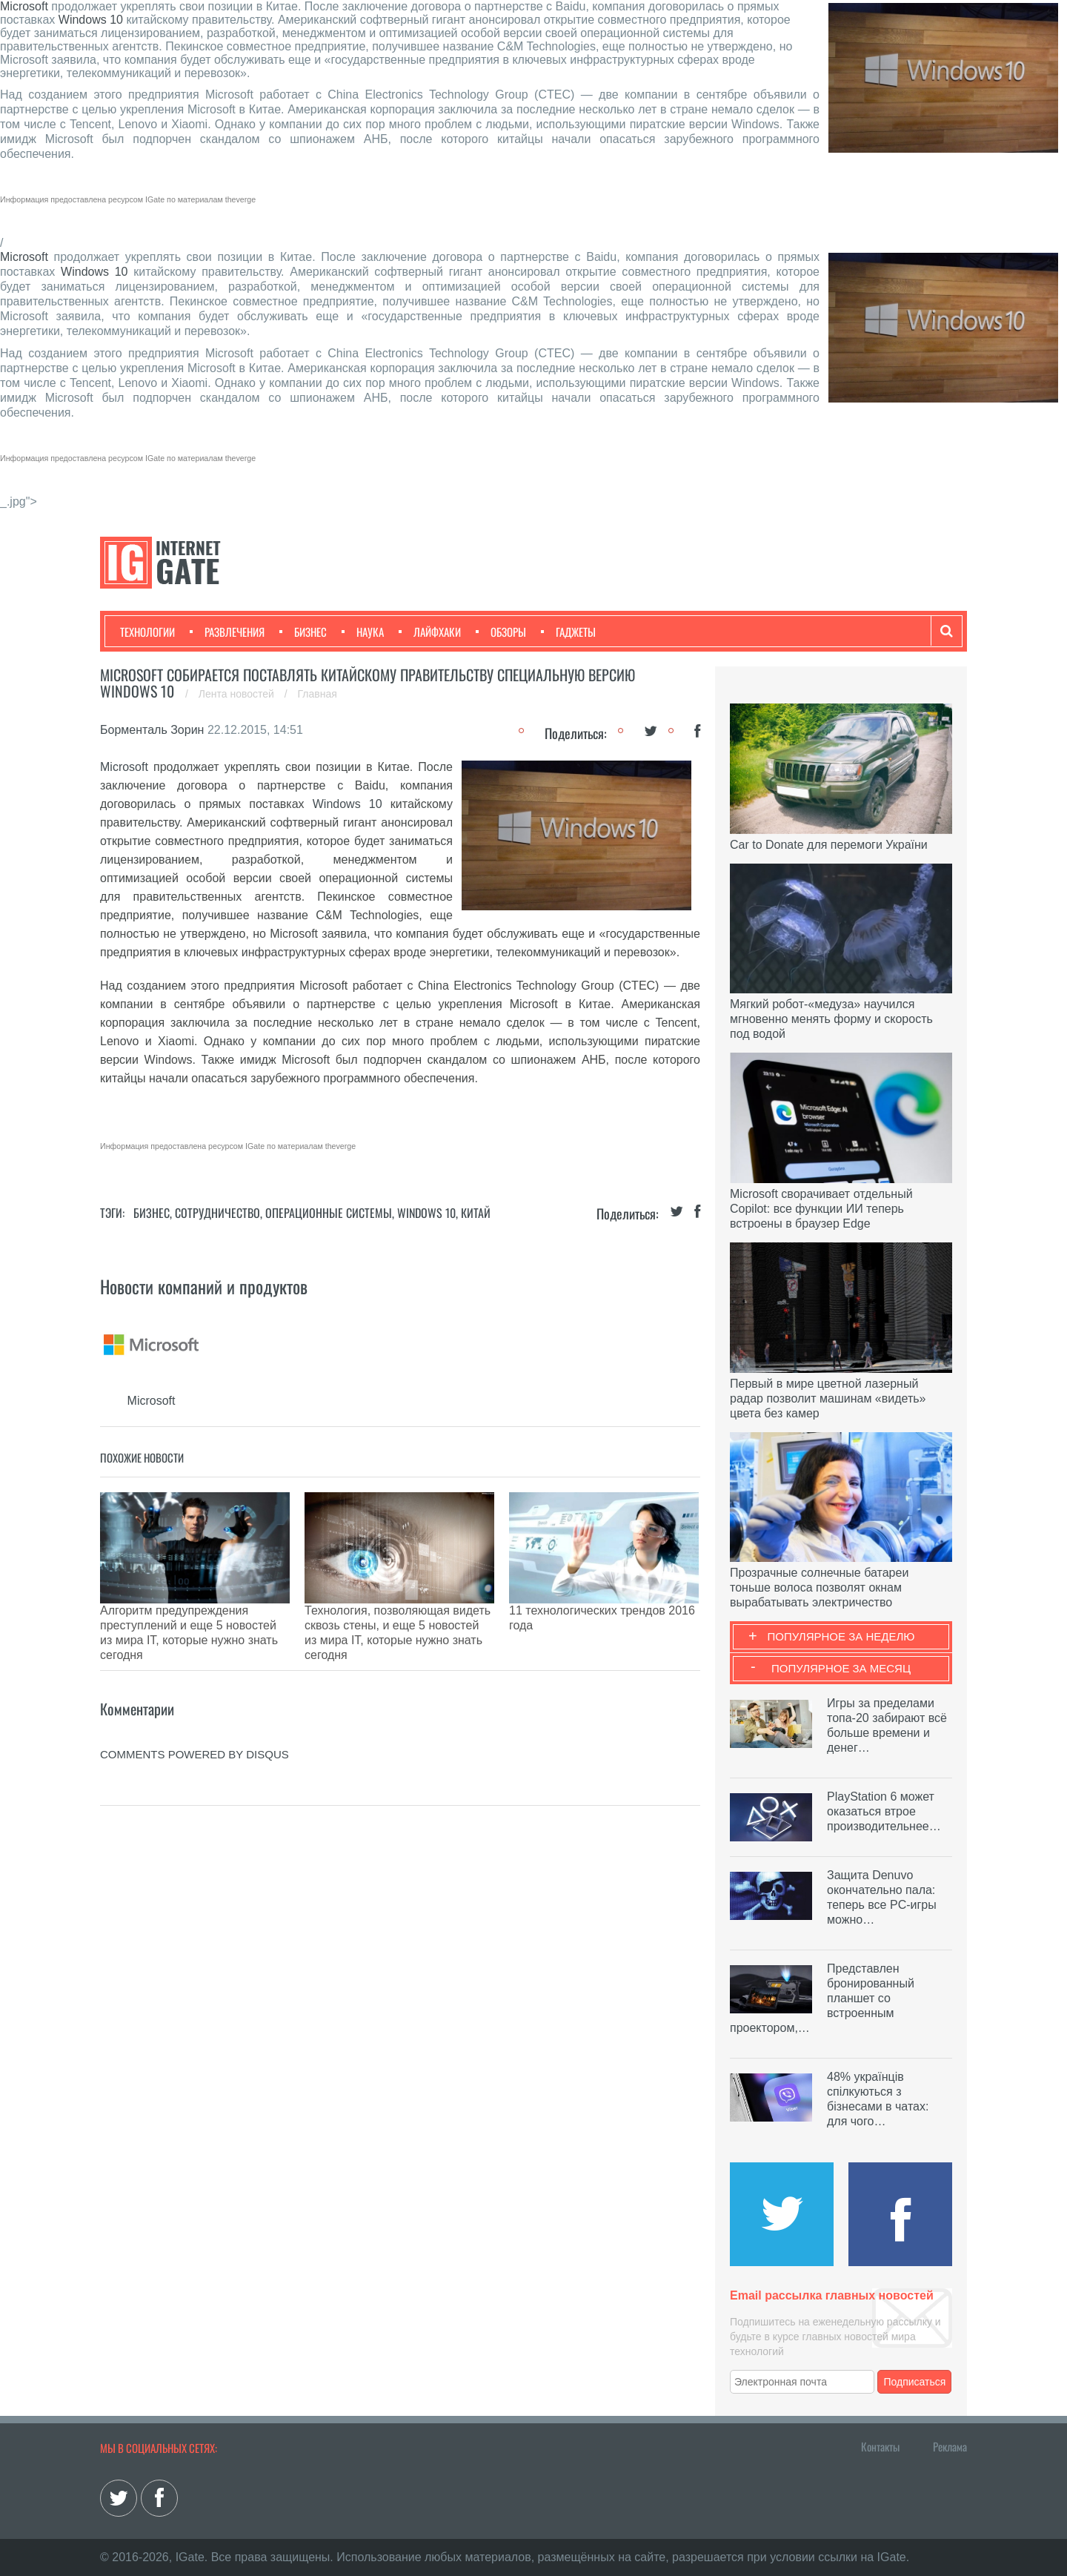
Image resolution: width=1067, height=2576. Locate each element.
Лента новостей (238, 694)
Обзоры (501, 631)
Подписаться (915, 2382)
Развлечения (227, 631)
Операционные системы (328, 1213)
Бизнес (303, 631)
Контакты (880, 2446)
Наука (363, 631)
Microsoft (24, 6)
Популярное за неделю (841, 1636)
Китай (476, 1213)
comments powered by (194, 1702)
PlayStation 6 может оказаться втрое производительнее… (884, 1811)
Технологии (147, 631)
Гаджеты (568, 631)
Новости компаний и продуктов (204, 1286)
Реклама (950, 2446)
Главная (317, 694)
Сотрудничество (217, 1213)
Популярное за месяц (841, 1668)
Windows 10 (91, 19)
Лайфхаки (430, 631)
